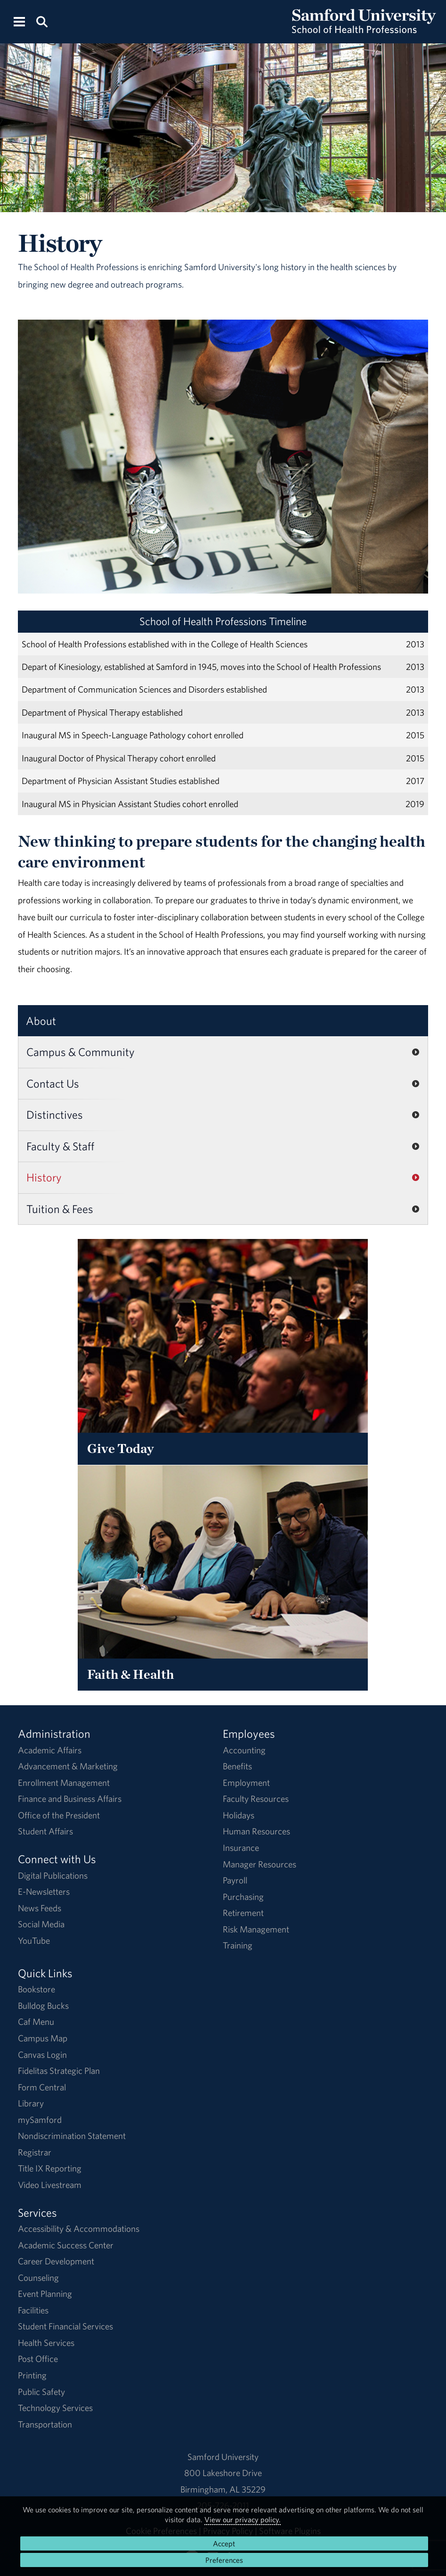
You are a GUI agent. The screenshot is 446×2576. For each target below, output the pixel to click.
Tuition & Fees (59, 1209)
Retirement (243, 1912)
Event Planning (45, 2293)
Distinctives (54, 1114)
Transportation (45, 2424)
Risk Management (256, 1929)
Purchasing (243, 1896)
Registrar (34, 2152)
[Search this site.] (42, 21)
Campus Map (42, 2038)
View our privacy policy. (242, 2519)
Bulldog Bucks (43, 2005)
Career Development (56, 2261)
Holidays (238, 1815)
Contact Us (52, 1083)
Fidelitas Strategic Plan (59, 2070)
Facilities (33, 2310)
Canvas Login (42, 2054)
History (44, 1177)
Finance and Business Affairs (70, 1798)
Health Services (46, 2342)
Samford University (223, 2456)
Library (31, 2103)
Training (237, 1945)
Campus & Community (80, 1052)
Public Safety (41, 2391)
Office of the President (59, 1815)
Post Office (38, 2358)
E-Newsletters (44, 1891)
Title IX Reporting (49, 2168)
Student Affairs (45, 1831)
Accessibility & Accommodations (78, 2228)
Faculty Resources (256, 1798)
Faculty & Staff (60, 1146)
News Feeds (39, 1908)
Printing (32, 2375)
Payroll (235, 1880)
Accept (224, 2543)
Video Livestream (49, 2184)
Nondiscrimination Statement (72, 2135)
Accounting (244, 1750)
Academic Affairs (49, 1750)
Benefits (237, 1766)
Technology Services (55, 2407)
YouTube (34, 1940)
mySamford (40, 2119)
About (41, 1021)
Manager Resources (259, 1864)
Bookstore (36, 1989)
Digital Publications (53, 1875)
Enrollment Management (64, 1782)
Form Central (42, 2087)
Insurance (241, 1847)
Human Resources (256, 1831)
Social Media (41, 1924)
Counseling (38, 2277)
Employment (246, 1782)
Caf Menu (36, 2021)
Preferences (224, 2560)
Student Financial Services (65, 2326)
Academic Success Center (66, 2245)
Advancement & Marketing (68, 1766)
